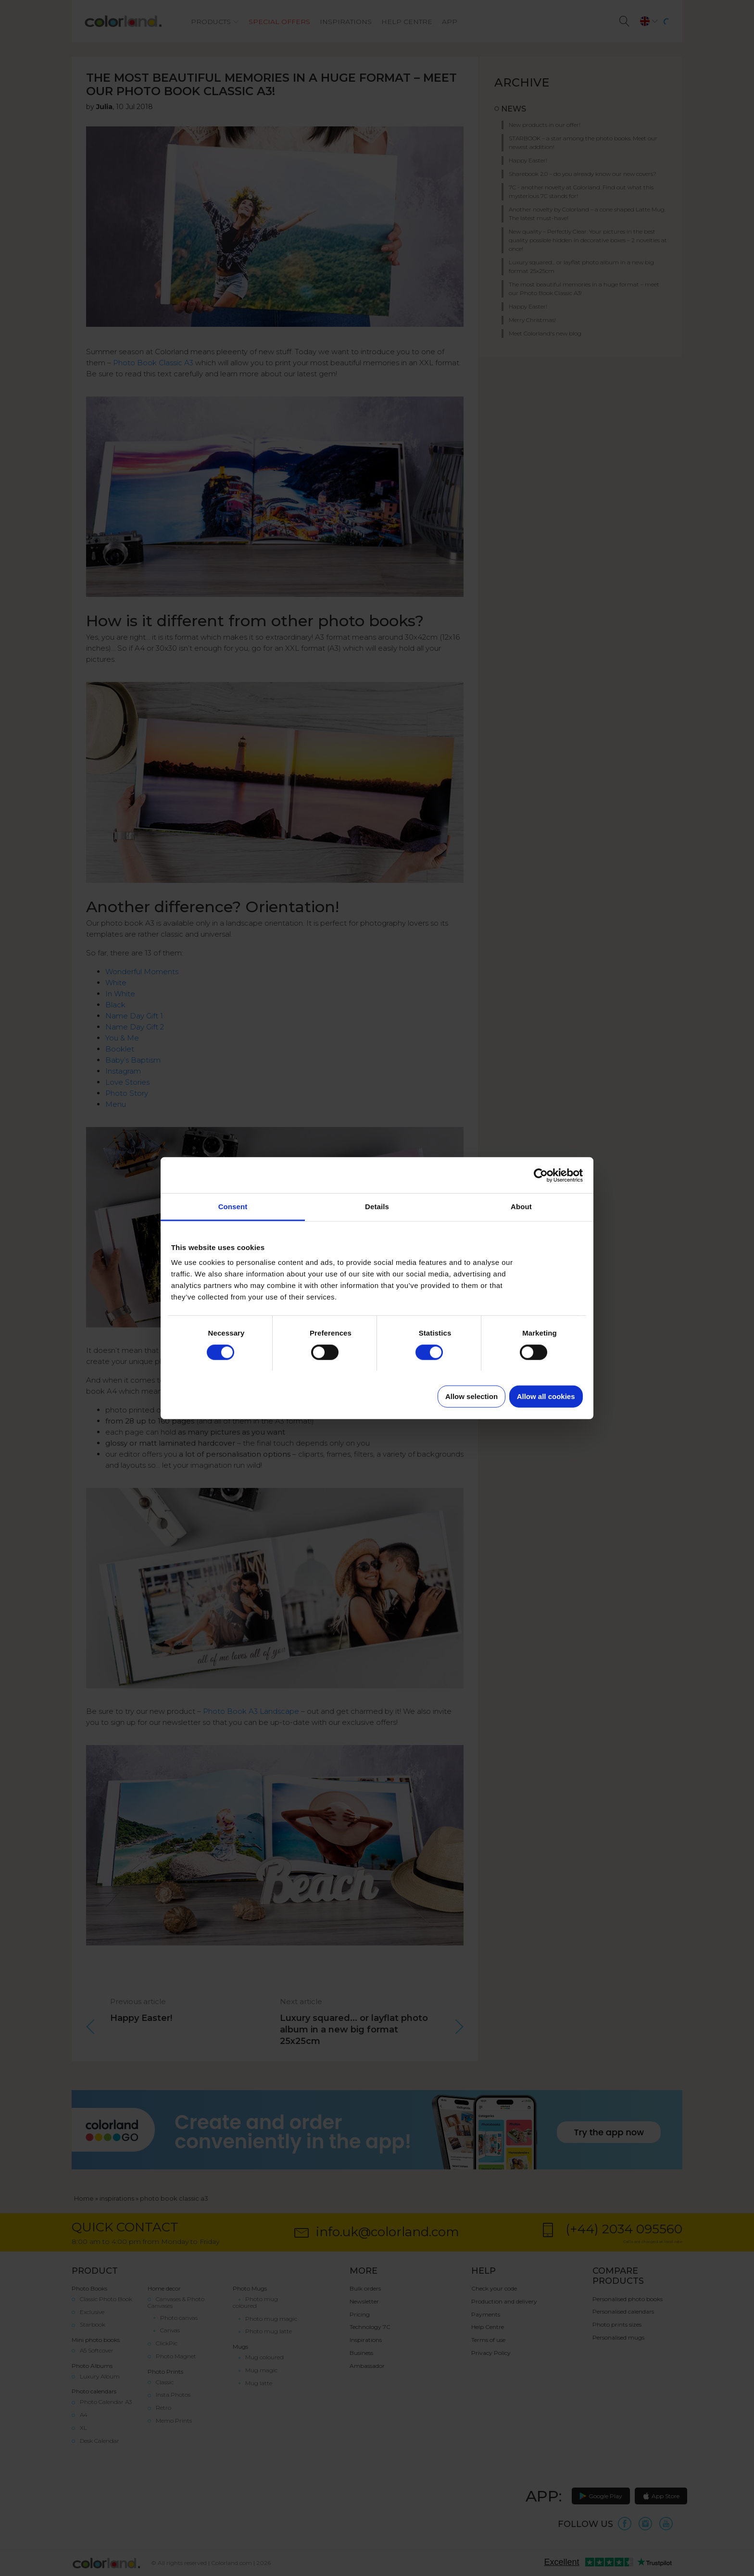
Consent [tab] (233, 1206)
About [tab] (521, 1206)
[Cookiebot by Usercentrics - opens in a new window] (541, 1175)
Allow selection (471, 1396)
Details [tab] (377, 1206)
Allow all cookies (546, 1396)
